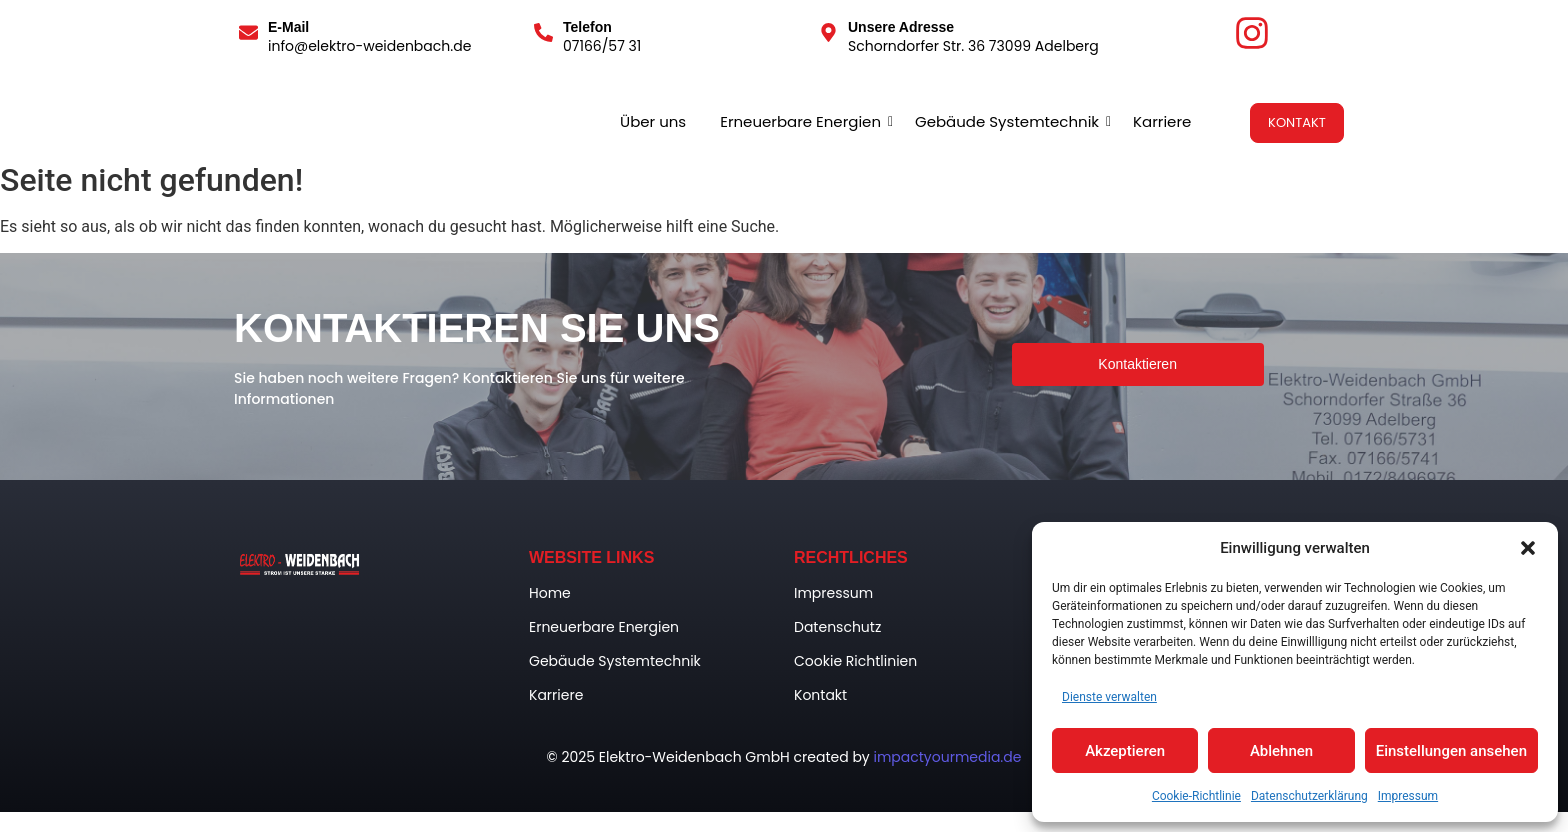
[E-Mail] (248, 34)
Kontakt (820, 695)
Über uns (653, 121)
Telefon (587, 27)
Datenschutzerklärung (1309, 796)
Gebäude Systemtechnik (1010, 121)
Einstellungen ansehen (1451, 751)
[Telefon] (543, 34)
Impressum (1408, 796)
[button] (1528, 548)
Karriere (1162, 121)
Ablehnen (1281, 751)
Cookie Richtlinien (855, 661)
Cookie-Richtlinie (1196, 796)
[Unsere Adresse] (828, 34)
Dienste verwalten (1109, 697)
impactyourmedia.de (947, 757)
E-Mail (288, 27)
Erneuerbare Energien (804, 121)
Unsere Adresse (901, 27)
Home (550, 593)
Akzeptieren (1125, 751)
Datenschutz (837, 627)
